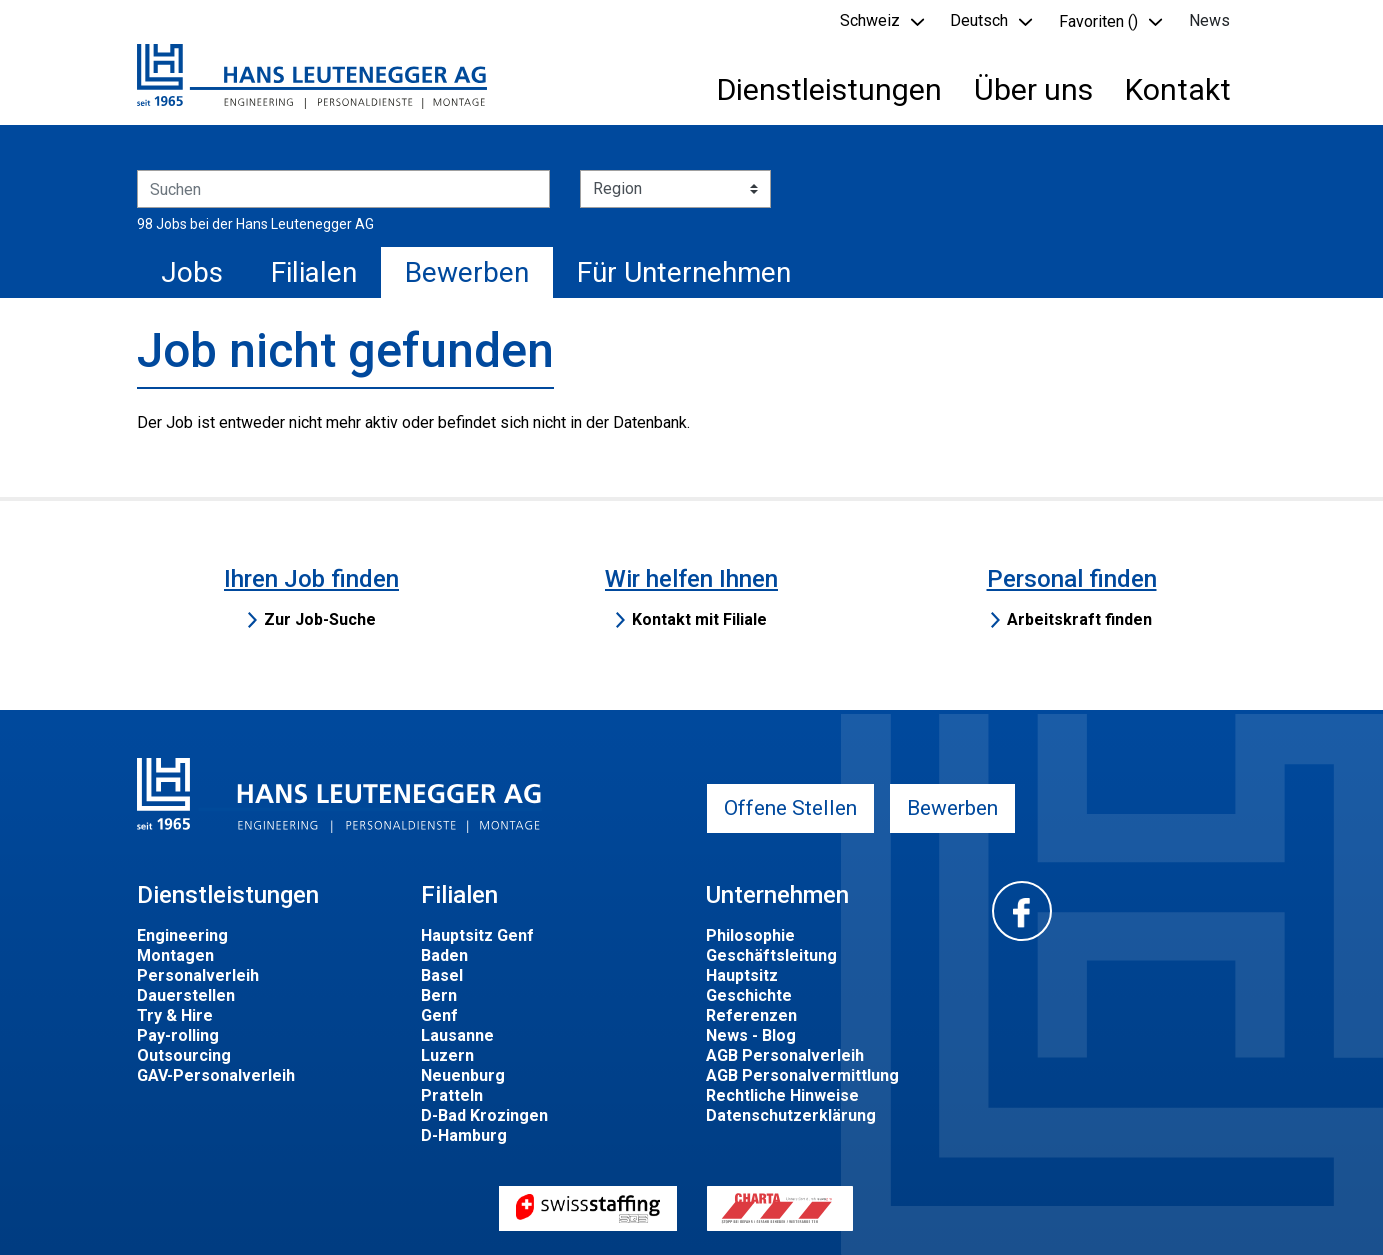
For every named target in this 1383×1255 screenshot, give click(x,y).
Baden (444, 955)
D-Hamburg (464, 1135)
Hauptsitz (742, 975)
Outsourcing (184, 1055)
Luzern (447, 1055)
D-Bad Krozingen (484, 1115)
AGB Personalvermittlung (802, 1075)
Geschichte (749, 995)
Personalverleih (198, 975)
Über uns (1033, 89)
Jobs (192, 272)
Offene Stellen (790, 808)
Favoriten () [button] (1098, 21)
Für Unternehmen (684, 272)
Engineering (182, 935)
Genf (439, 1015)
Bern (439, 995)
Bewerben (467, 272)
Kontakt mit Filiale (699, 619)
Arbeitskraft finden (1079, 619)
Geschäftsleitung (771, 955)
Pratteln (452, 1095)
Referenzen (751, 1015)
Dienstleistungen (829, 89)
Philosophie (750, 935)
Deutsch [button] (979, 20)
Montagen (175, 955)
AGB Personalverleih (785, 1055)
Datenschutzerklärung (791, 1115)
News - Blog (751, 1035)
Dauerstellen (186, 995)
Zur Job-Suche (320, 619)
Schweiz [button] (870, 20)
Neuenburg (463, 1075)
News (1209, 20)
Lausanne (457, 1035)
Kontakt (1178, 89)
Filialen (314, 272)
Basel (442, 975)
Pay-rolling (178, 1035)
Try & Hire (175, 1015)
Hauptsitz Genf (477, 935)
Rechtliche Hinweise (782, 1095)
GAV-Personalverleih (216, 1075)
